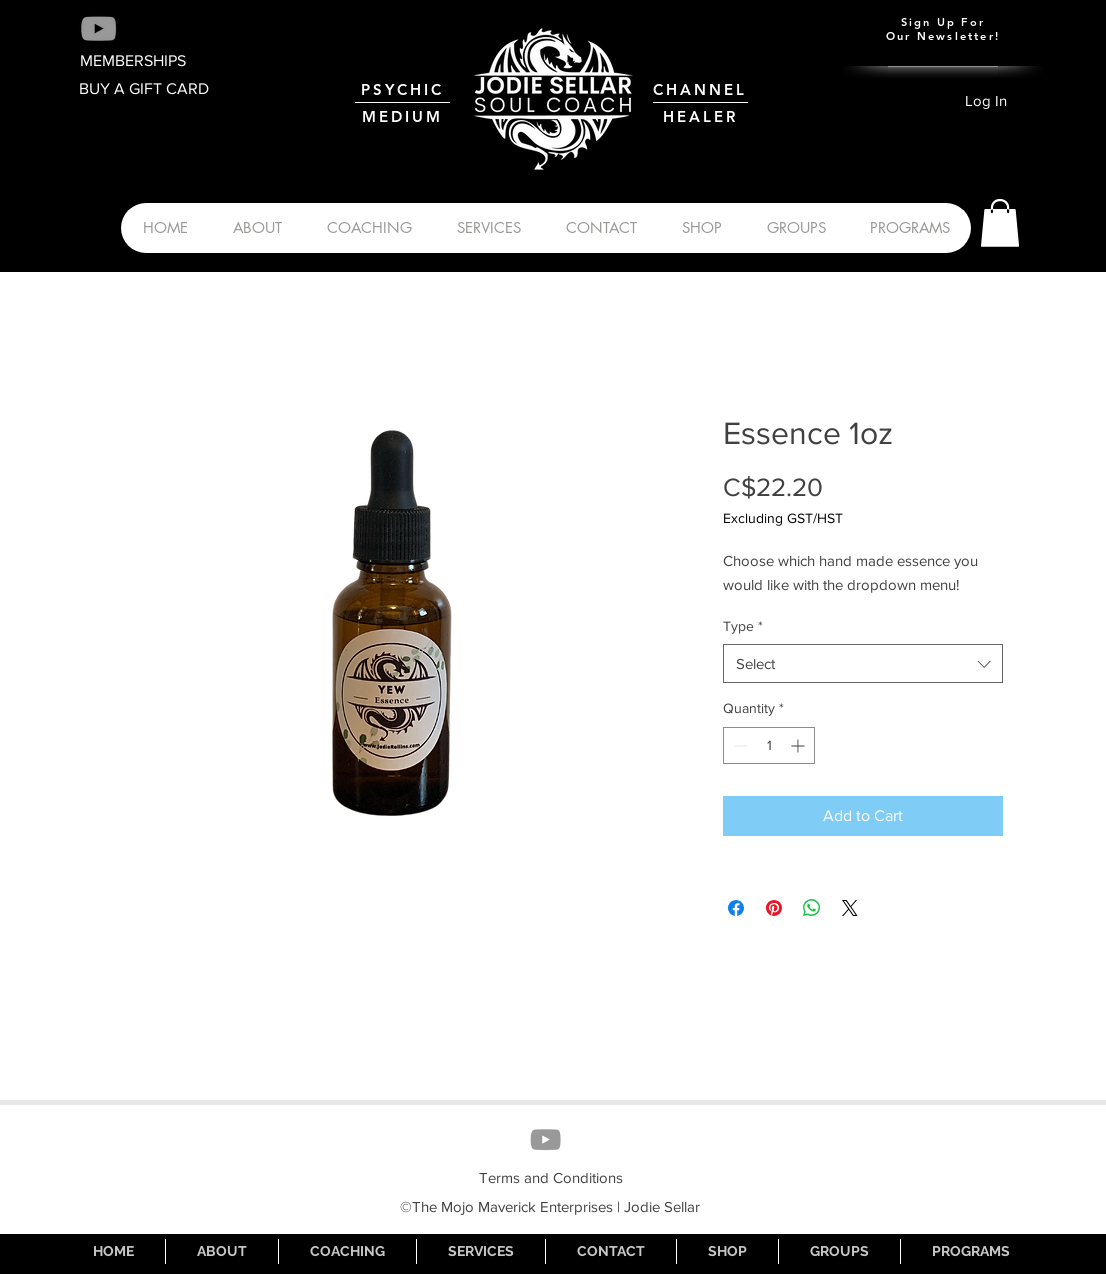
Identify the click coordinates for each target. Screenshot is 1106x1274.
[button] (1000, 223)
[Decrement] (738, 745)
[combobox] (863, 663)
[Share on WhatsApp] (812, 908)
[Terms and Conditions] (551, 1178)
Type (743, 626)
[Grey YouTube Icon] (98, 28)
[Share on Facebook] (736, 908)
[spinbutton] (769, 745)
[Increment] (799, 745)
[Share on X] (850, 908)
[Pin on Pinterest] (774, 908)
